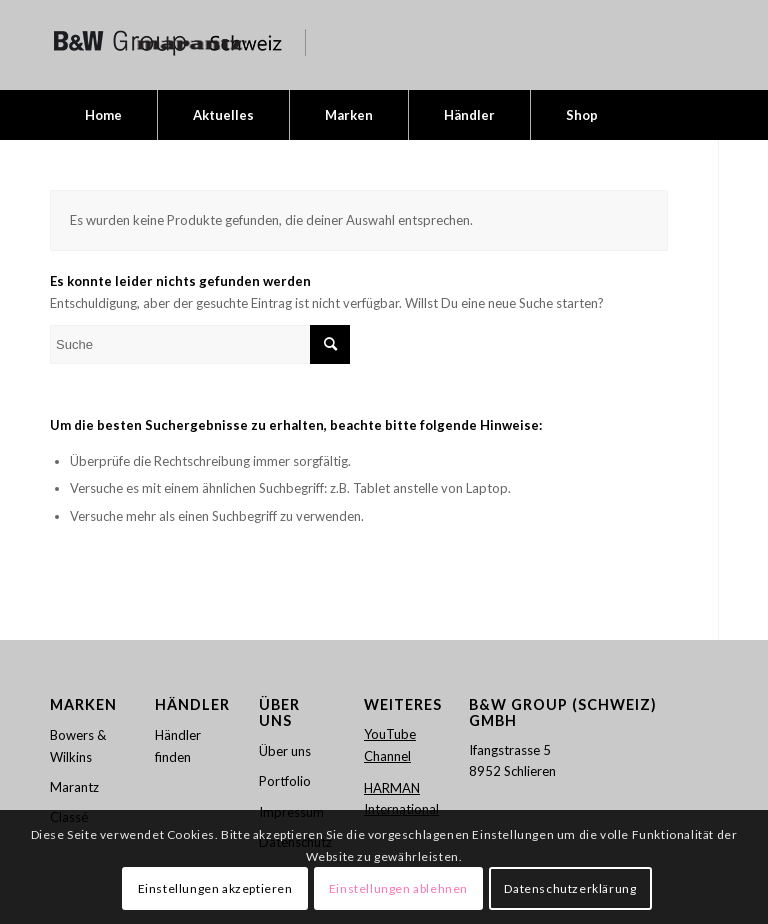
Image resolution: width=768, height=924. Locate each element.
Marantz (74, 787)
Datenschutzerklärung (570, 888)
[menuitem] (103, 115)
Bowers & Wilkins (78, 745)
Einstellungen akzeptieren (215, 888)
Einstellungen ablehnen (398, 888)
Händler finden (178, 745)
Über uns (285, 751)
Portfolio (285, 781)
